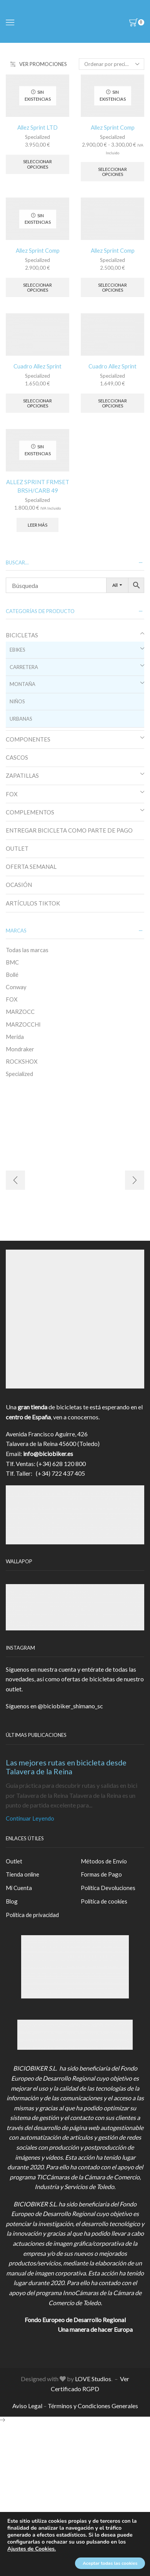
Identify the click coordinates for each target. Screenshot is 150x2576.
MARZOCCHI (23, 1024)
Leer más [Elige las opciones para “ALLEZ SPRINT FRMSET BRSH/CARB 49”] (37, 524)
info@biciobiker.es (48, 1453)
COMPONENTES (28, 739)
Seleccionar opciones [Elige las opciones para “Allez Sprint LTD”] (37, 164)
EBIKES (17, 650)
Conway (16, 986)
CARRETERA (24, 667)
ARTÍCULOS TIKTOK (33, 903)
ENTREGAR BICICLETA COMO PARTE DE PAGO (69, 830)
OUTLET (17, 848)
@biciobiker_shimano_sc (70, 1705)
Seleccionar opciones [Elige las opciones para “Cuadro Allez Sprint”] (37, 403)
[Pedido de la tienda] (111, 64)
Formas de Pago (101, 1874)
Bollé (12, 974)
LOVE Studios (93, 2378)
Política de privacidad (32, 1914)
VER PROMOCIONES (38, 64)
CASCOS (17, 757)
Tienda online (22, 1874)
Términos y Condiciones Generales (93, 2405)
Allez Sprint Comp (113, 127)
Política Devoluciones (108, 1887)
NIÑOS (17, 701)
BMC (12, 962)
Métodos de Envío (104, 1861)
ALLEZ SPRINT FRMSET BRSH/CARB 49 (37, 486)
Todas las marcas (27, 949)
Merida (15, 1036)
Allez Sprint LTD (37, 127)
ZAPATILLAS (22, 775)
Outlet (14, 1861)
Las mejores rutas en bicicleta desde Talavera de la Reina (66, 1767)
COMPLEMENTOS (30, 812)
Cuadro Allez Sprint (37, 366)
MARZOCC (20, 1011)
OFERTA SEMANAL (31, 866)
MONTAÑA (22, 684)
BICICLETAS (22, 635)
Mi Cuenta (19, 1887)
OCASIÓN (19, 884)
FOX (12, 794)
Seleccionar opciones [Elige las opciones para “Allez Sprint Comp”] (112, 172)
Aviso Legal (27, 2405)
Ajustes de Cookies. (31, 2549)
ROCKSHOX (22, 1061)
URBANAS (21, 719)
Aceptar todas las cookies (110, 2563)
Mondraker (20, 1049)
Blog (12, 1901)
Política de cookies (104, 1901)
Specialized (37, 137)
